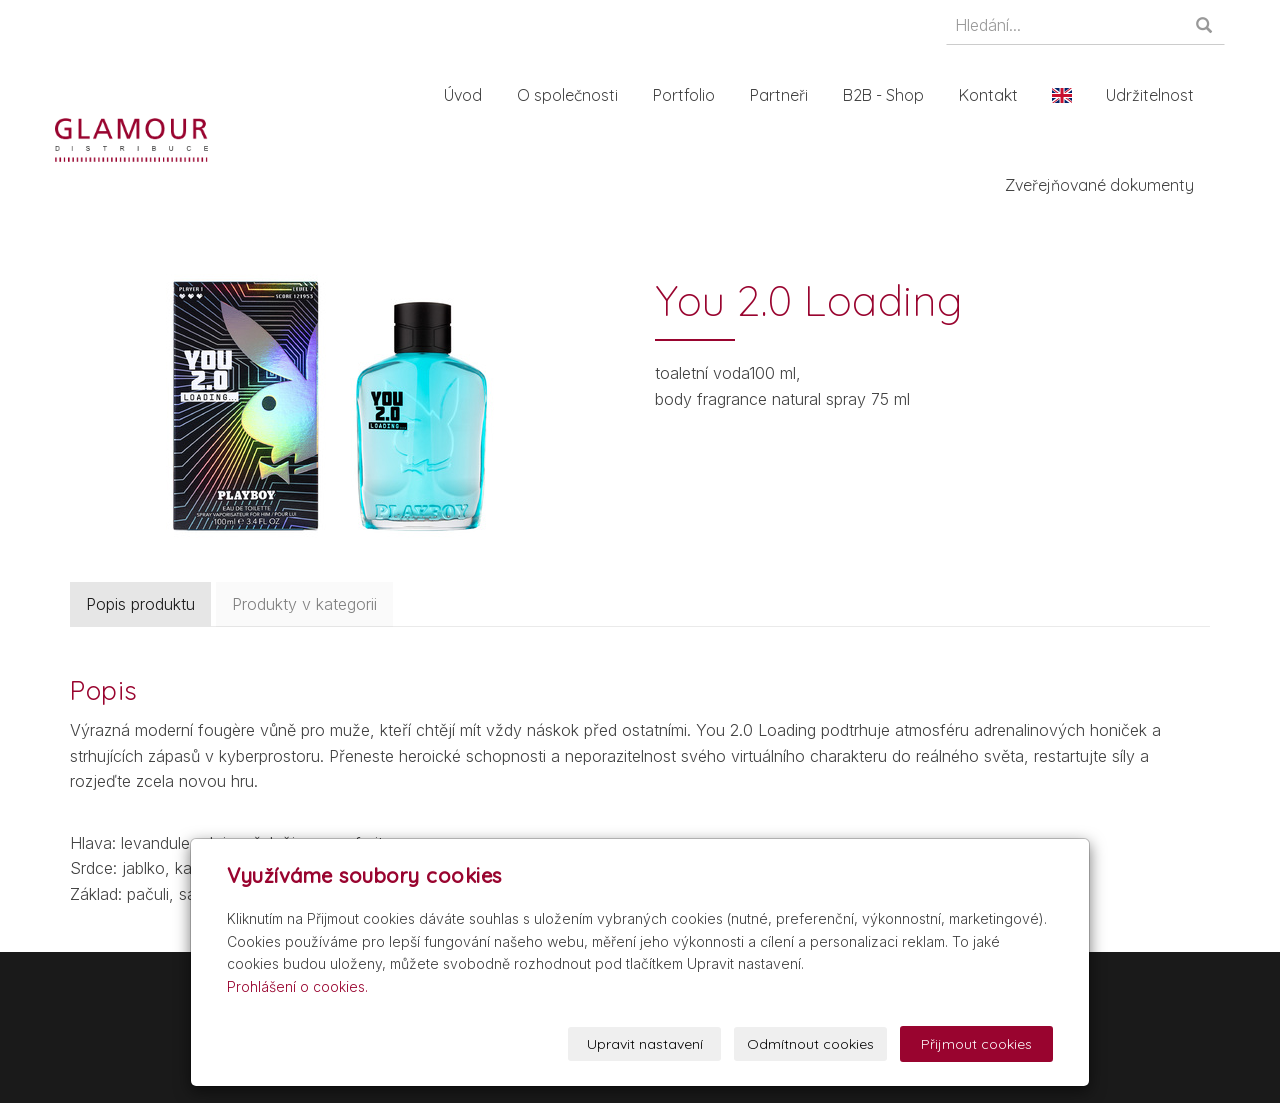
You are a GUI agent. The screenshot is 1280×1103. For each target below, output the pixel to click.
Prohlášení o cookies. (297, 986)
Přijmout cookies (976, 1044)
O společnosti (573, 95)
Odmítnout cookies (810, 1044)
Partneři (785, 95)
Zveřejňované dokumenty (1105, 185)
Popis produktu (140, 604)
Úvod (469, 95)
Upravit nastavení (645, 1044)
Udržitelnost (1156, 95)
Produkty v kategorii (304, 604)
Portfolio (690, 95)
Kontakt (994, 95)
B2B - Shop (889, 95)
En (1068, 95)
